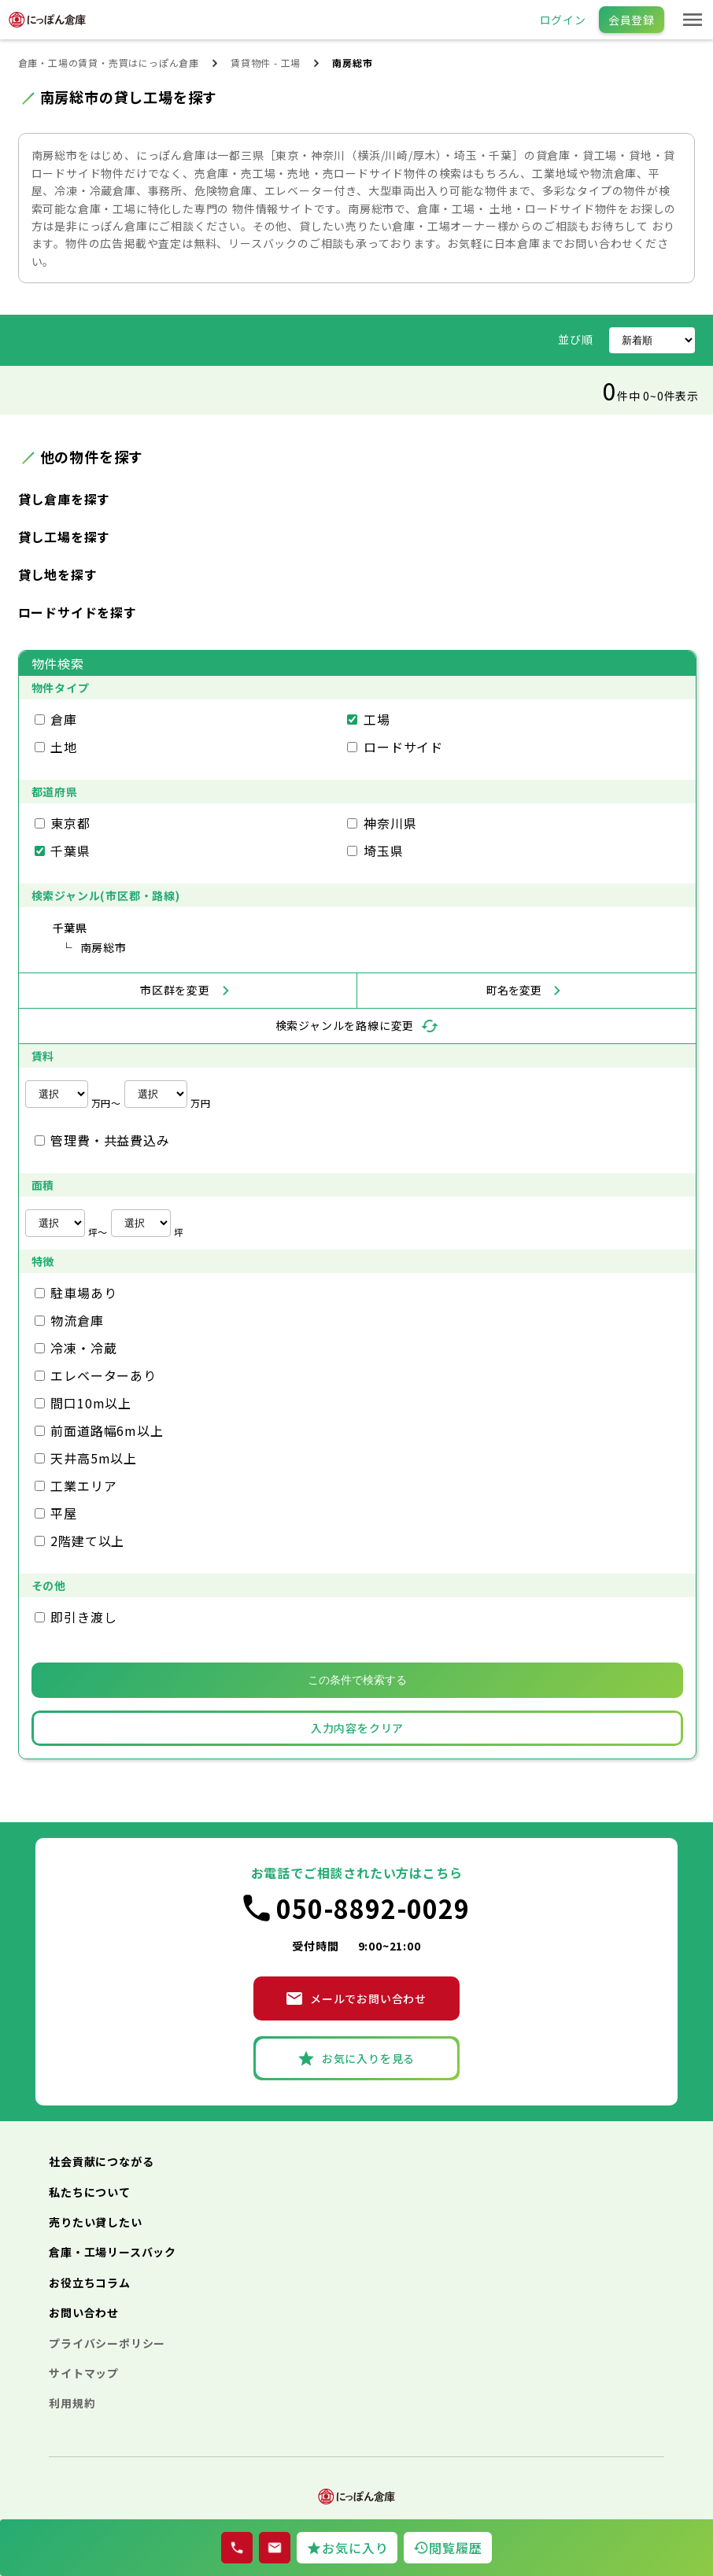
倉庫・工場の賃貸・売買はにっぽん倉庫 (108, 62)
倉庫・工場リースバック (112, 2252)
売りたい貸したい (95, 2222)
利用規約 (72, 2403)
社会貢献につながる (101, 2161)
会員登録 (631, 20)
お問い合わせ (84, 2312)
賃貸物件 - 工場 (266, 62)
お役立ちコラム (90, 2282)
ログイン (563, 20)
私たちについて (90, 2192)
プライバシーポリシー (107, 2343)
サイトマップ (84, 2373)
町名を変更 (513, 990)
